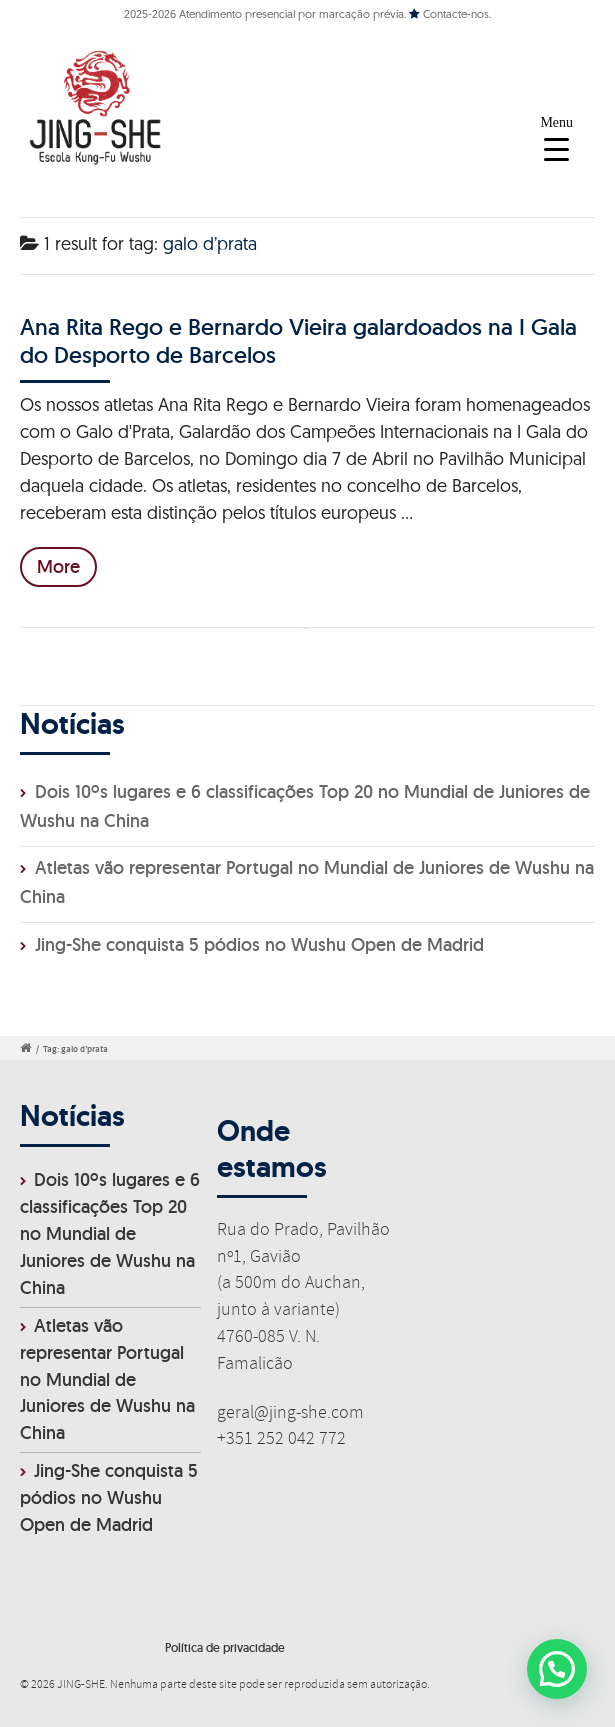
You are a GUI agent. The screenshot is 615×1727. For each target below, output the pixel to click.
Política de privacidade (225, 1647)
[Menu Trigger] (556, 137)
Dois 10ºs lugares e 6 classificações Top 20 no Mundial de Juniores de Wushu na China (110, 1233)
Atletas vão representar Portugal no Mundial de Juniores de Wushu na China (107, 1379)
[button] (556, 1667)
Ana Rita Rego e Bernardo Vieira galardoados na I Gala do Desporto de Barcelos (298, 340)
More (58, 566)
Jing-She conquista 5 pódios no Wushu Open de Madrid (259, 944)
